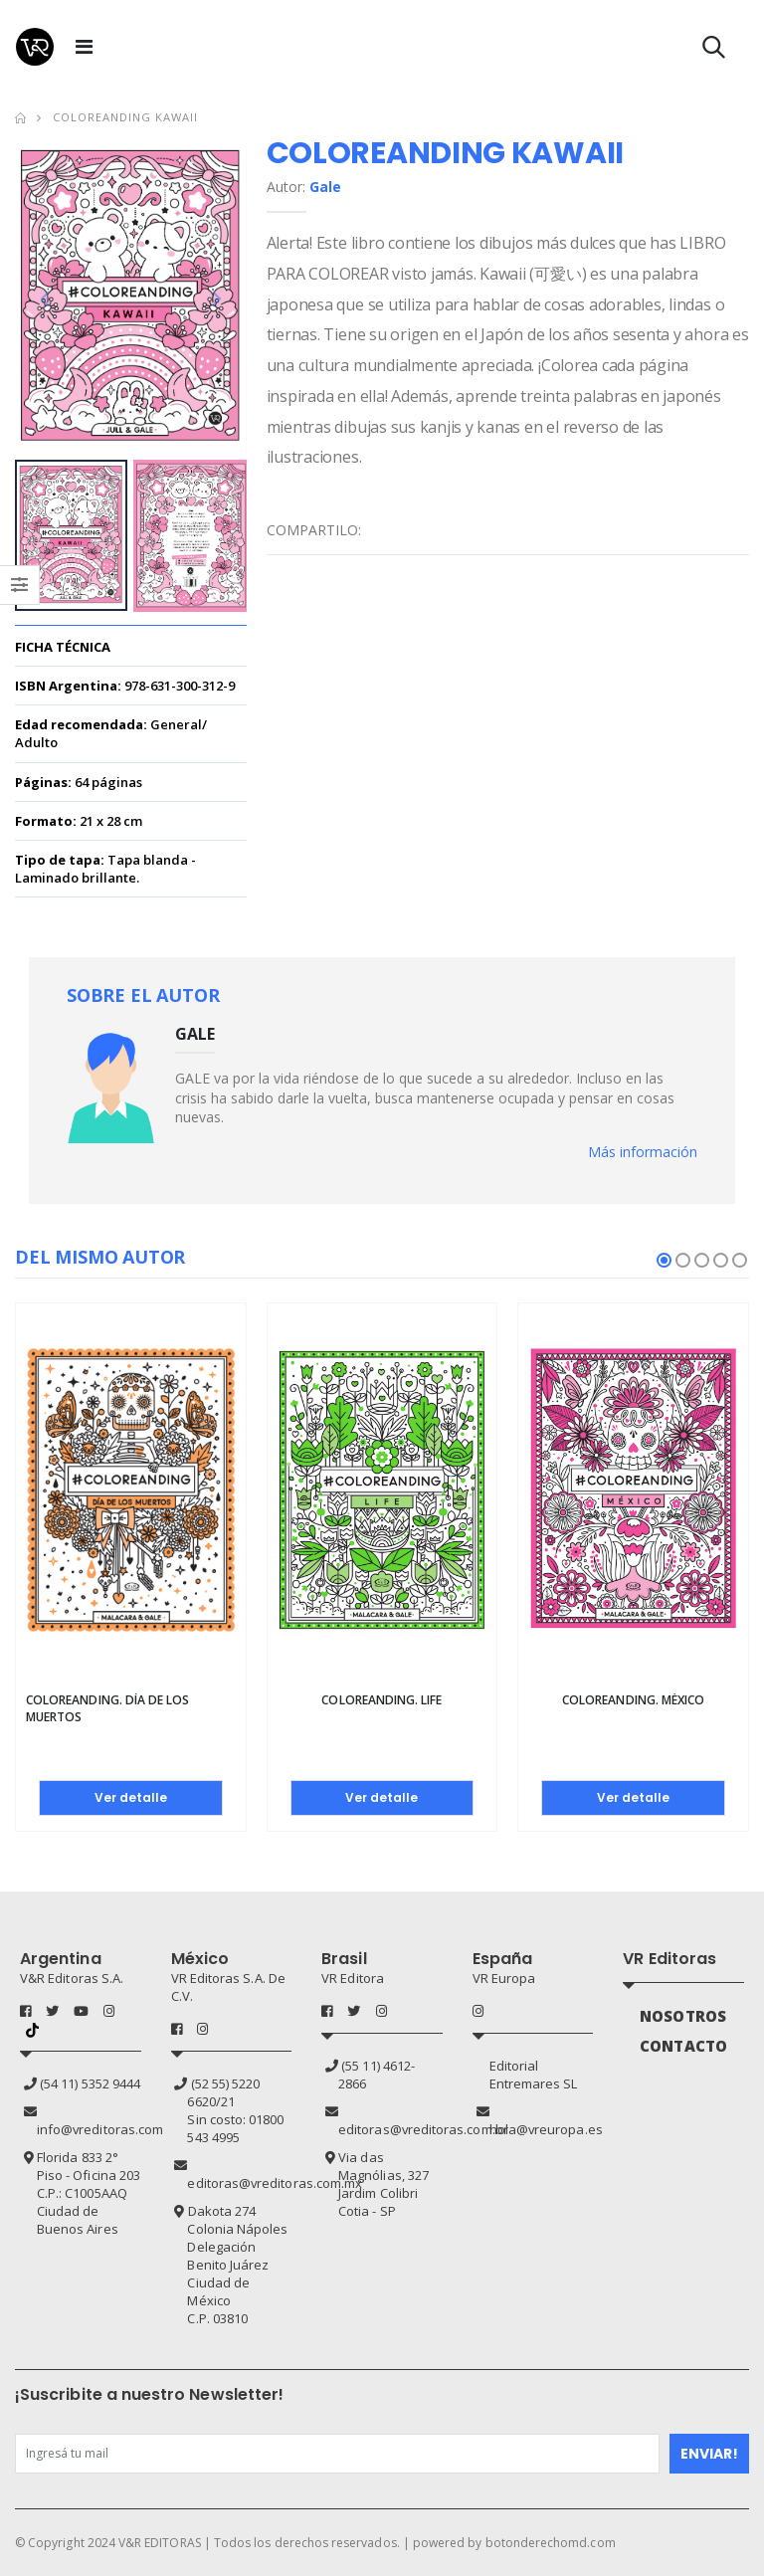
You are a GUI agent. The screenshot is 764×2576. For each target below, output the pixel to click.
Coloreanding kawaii (125, 116)
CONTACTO (683, 2046)
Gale (325, 186)
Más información (642, 1151)
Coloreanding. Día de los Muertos (107, 1708)
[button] (713, 51)
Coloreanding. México (633, 1700)
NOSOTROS (683, 2016)
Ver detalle (131, 1797)
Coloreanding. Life (381, 1700)
